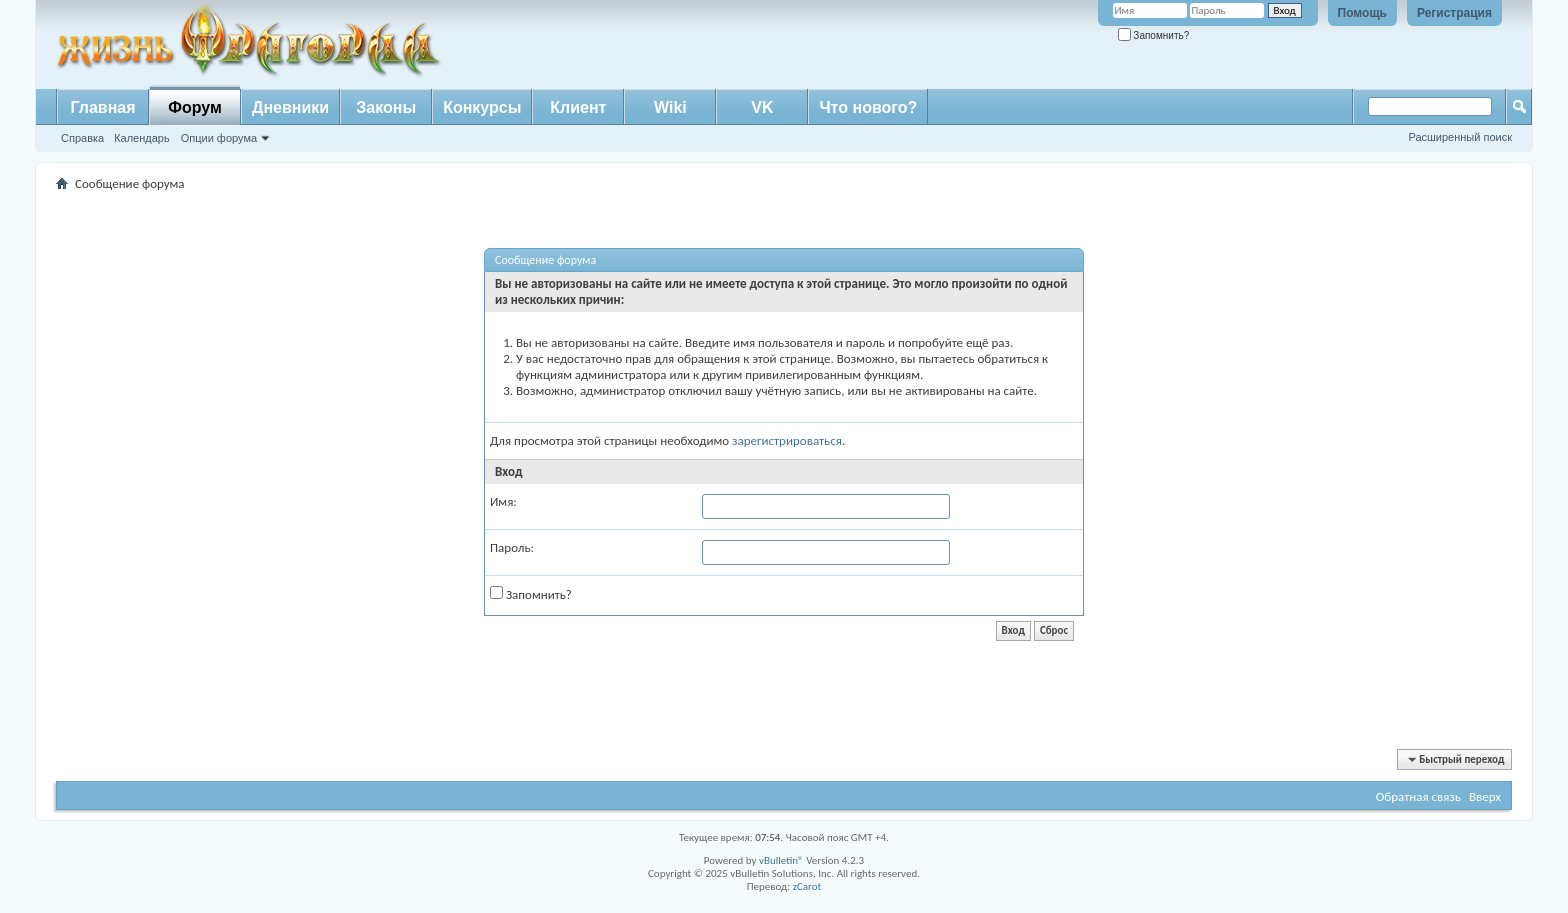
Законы (386, 107)
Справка (82, 138)
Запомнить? (1154, 35)
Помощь (1362, 13)
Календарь (142, 138)
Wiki (670, 107)
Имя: (503, 501)
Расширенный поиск (1460, 137)
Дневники (290, 107)
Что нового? (868, 107)
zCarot (807, 886)
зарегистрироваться (787, 440)
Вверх (1485, 796)
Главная (102, 107)
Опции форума (219, 138)
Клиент (578, 107)
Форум (195, 107)
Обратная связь (1418, 796)
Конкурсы (482, 107)
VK (762, 107)
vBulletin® (781, 860)
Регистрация (1454, 13)
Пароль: (512, 547)
